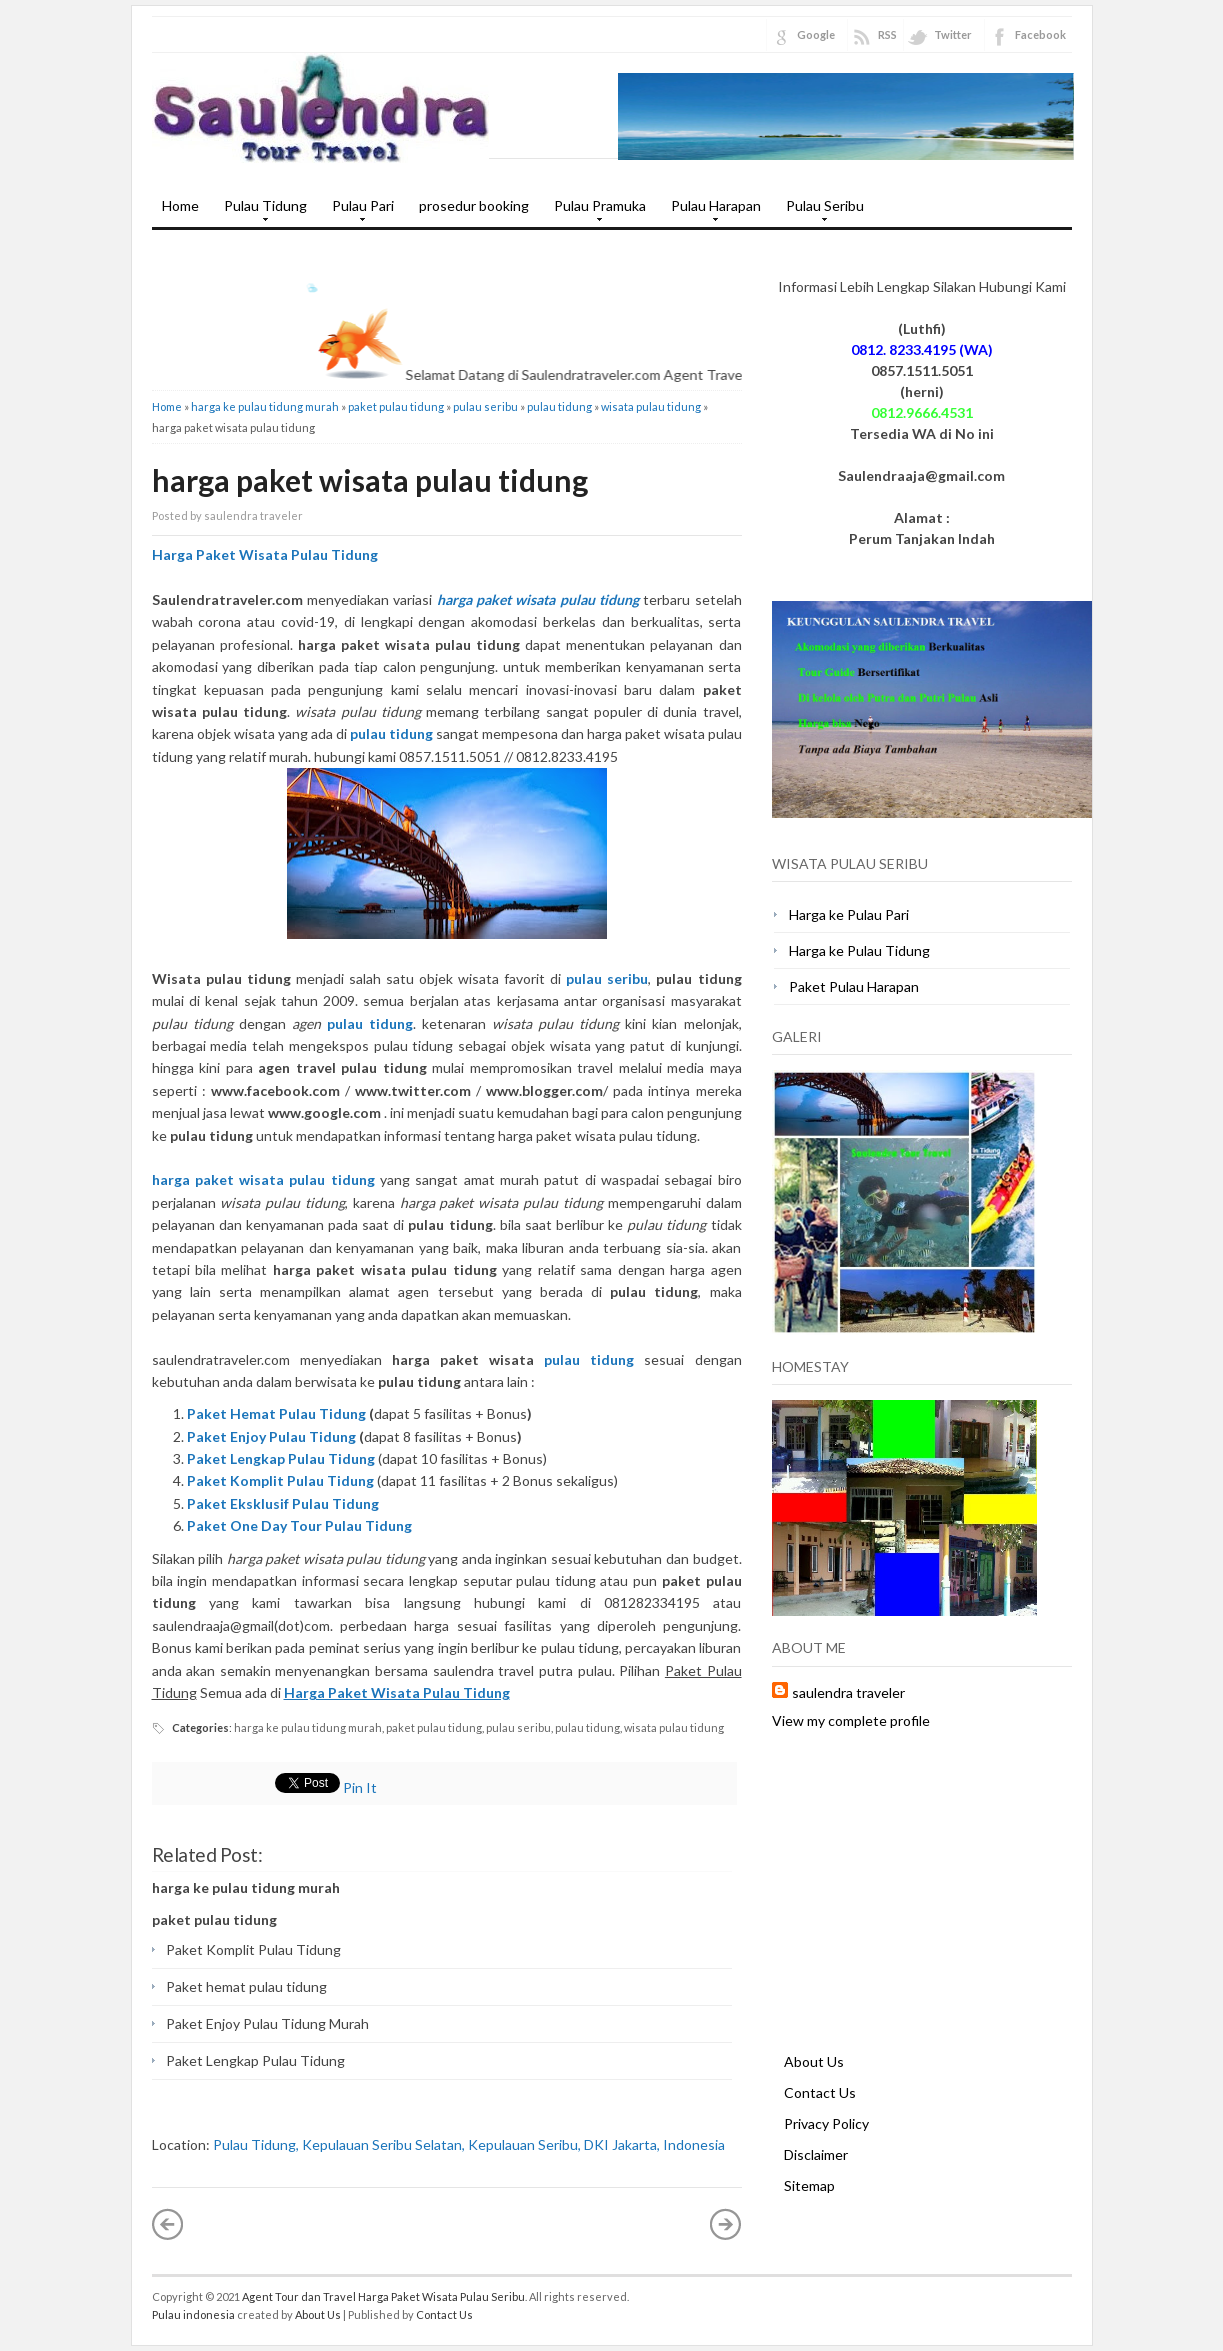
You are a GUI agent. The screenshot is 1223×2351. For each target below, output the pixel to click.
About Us (814, 2061)
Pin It (360, 1787)
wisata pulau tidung (651, 406)
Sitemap (809, 2185)
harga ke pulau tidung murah (265, 406)
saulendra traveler (848, 1692)
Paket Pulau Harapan (854, 986)
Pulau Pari (358, 212)
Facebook (1040, 34)
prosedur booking (474, 205)
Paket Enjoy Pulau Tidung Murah (267, 2023)
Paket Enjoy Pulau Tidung (271, 1436)
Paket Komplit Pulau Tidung (253, 1949)
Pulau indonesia (193, 2314)
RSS (887, 34)
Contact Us (820, 2092)
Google (816, 34)
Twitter (953, 34)
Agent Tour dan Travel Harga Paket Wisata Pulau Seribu (383, 2296)
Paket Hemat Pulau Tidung (276, 1413)
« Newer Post (168, 2224)
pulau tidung (559, 406)
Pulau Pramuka (595, 212)
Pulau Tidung (260, 212)
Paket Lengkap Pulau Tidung (255, 2060)
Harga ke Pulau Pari (849, 914)
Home (180, 205)
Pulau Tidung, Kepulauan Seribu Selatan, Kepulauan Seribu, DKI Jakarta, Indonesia (469, 2144)
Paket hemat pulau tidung (246, 1986)
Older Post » (726, 2224)
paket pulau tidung (396, 406)
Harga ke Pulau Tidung (859, 950)
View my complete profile (851, 1720)
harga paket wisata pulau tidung (370, 480)
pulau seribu (485, 406)
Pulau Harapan (711, 212)
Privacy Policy (826, 2123)
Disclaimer (816, 2154)
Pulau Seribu (820, 212)
